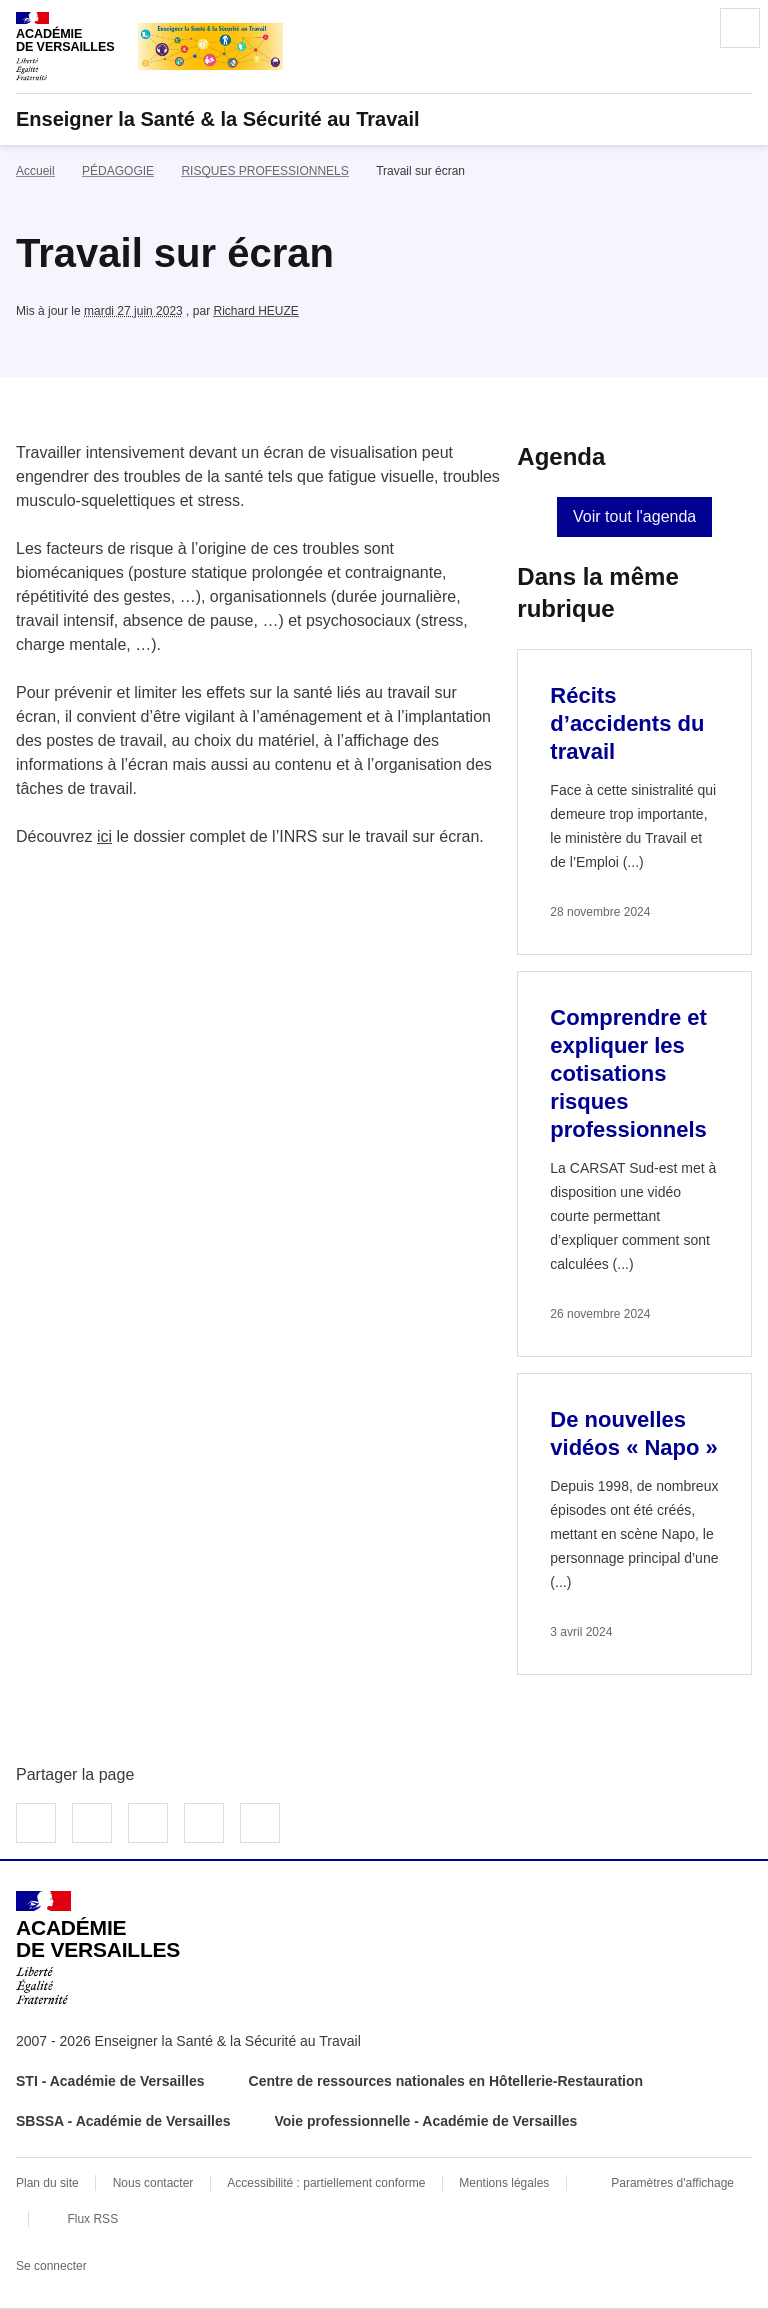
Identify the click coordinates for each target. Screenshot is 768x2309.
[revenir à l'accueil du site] (384, 119)
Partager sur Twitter (92, 1823)
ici (104, 836)
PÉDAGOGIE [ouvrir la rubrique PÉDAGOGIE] (118, 171)
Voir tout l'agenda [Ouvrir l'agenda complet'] (634, 516)
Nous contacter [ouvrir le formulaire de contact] (153, 2183)
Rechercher (684, 28)
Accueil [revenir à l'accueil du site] (35, 171)
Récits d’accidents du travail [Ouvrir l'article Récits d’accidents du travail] (627, 723)
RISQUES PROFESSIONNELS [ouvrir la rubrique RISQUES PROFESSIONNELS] (264, 171)
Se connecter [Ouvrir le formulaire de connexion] (51, 2266)
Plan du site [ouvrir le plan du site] (47, 2183)
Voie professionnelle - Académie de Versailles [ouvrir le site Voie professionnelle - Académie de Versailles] (426, 2121)
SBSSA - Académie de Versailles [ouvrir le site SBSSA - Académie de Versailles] (123, 2121)
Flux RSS (92, 2219)
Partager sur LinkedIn (148, 1823)
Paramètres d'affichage (672, 2183)
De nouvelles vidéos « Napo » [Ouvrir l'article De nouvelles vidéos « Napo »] (634, 1433)
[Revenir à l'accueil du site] (98, 1948)
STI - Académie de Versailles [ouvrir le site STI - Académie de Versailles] (110, 2081)
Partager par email (204, 1823)
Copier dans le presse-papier (260, 1823)
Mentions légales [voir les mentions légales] (504, 2183)
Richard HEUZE (255, 311)
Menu (740, 28)
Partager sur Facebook (36, 1823)
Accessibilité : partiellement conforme (326, 2183)
